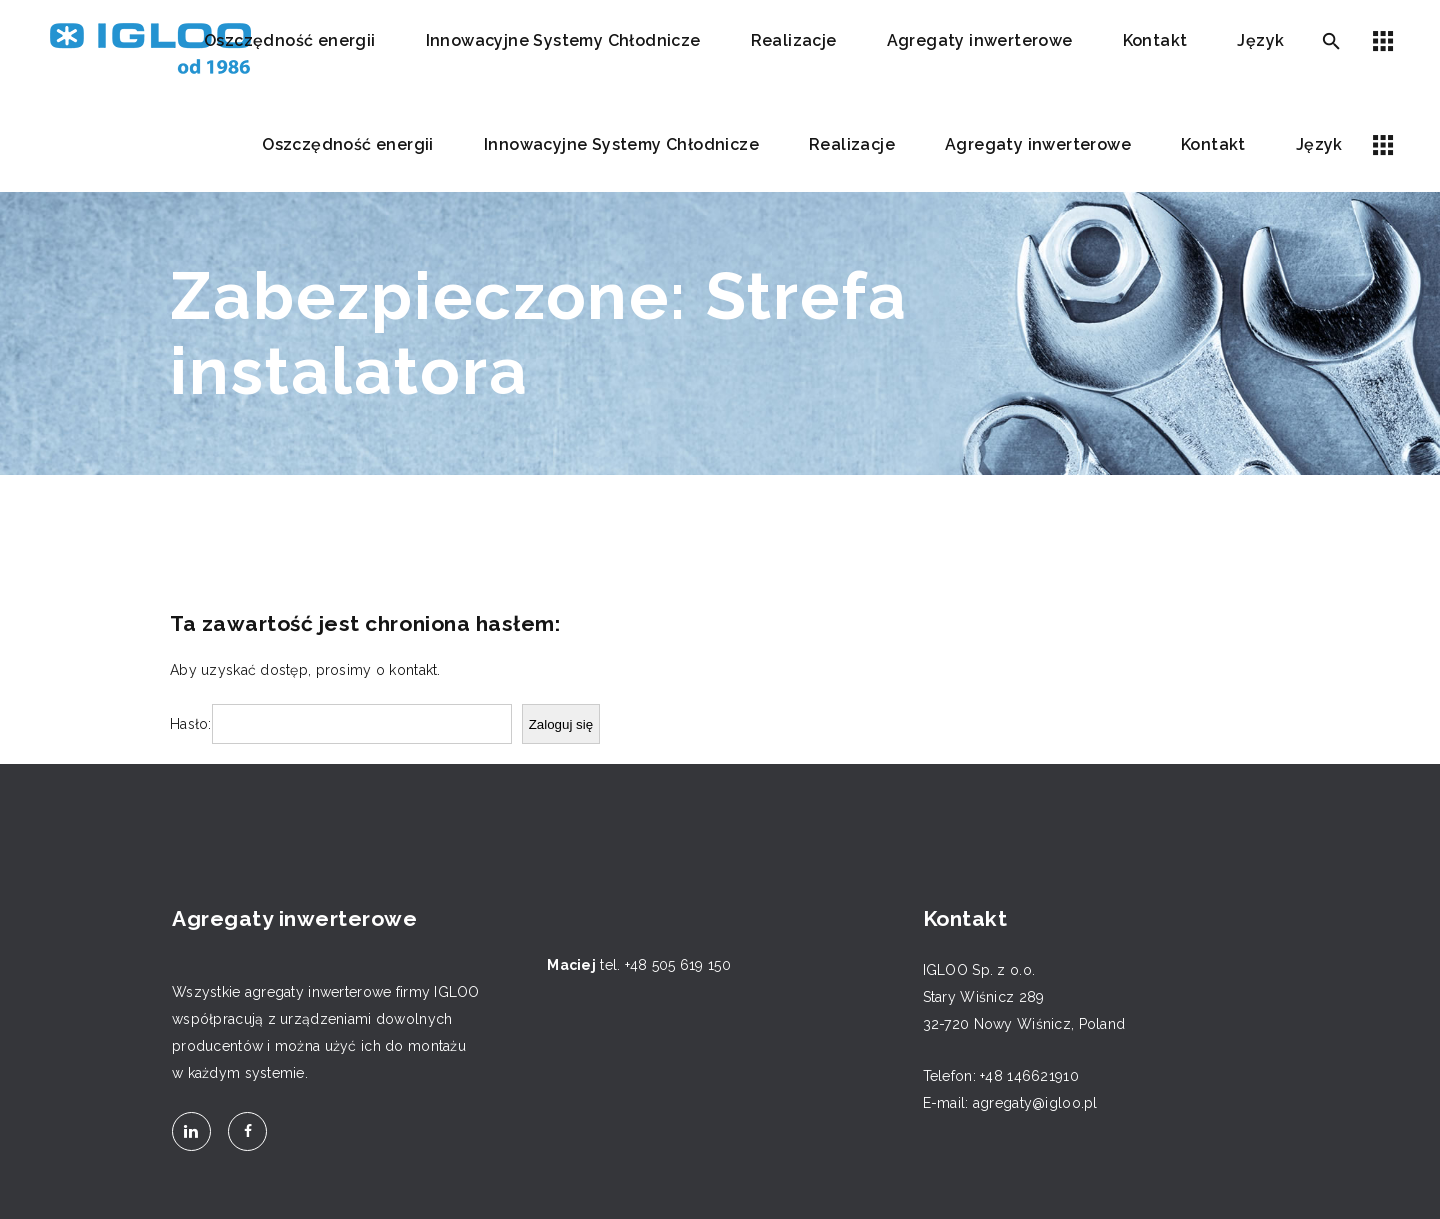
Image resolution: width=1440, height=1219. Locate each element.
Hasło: (191, 724)
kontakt (413, 670)
